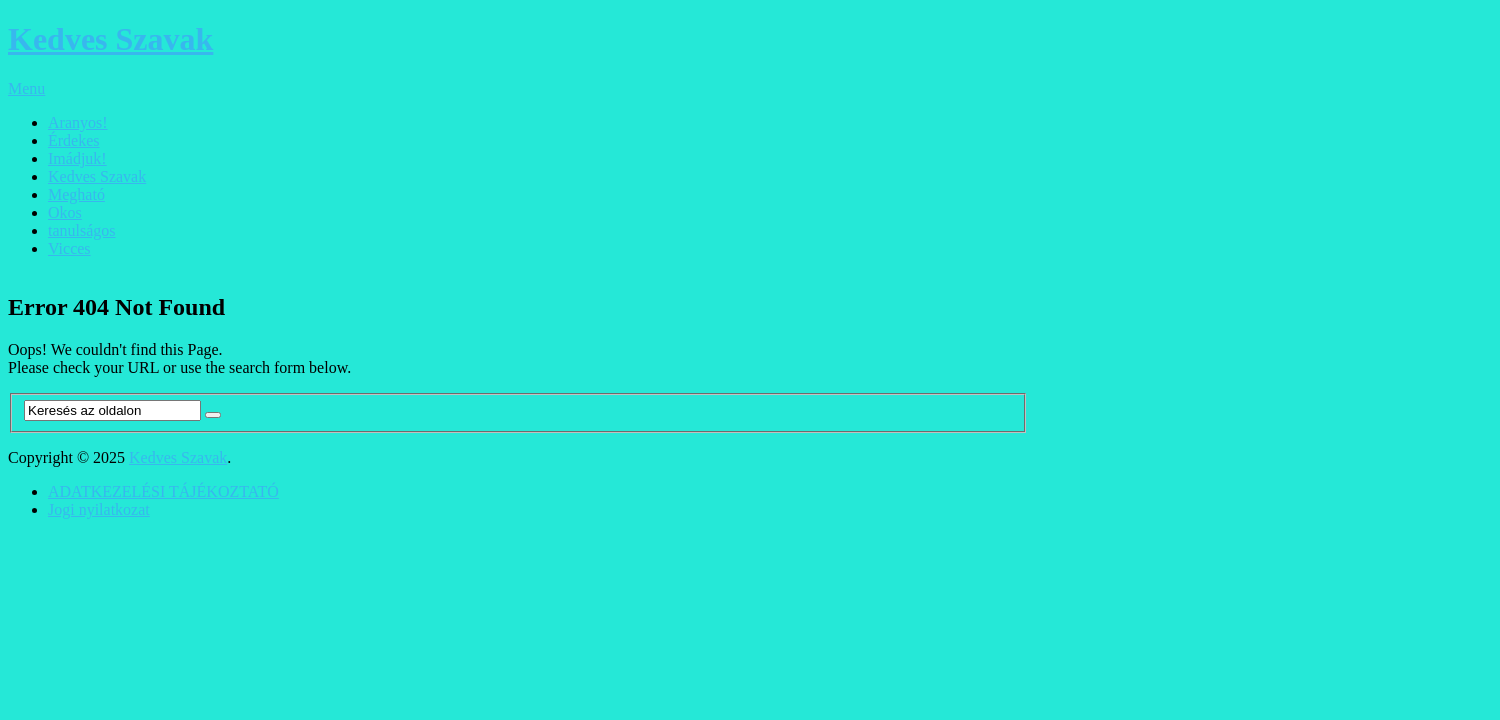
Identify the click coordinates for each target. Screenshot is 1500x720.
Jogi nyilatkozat (99, 509)
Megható (76, 194)
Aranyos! (78, 122)
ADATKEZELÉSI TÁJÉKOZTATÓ (163, 491)
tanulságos (82, 230)
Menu (26, 88)
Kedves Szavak (110, 39)
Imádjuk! (77, 158)
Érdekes (74, 140)
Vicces (69, 248)
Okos (65, 212)
